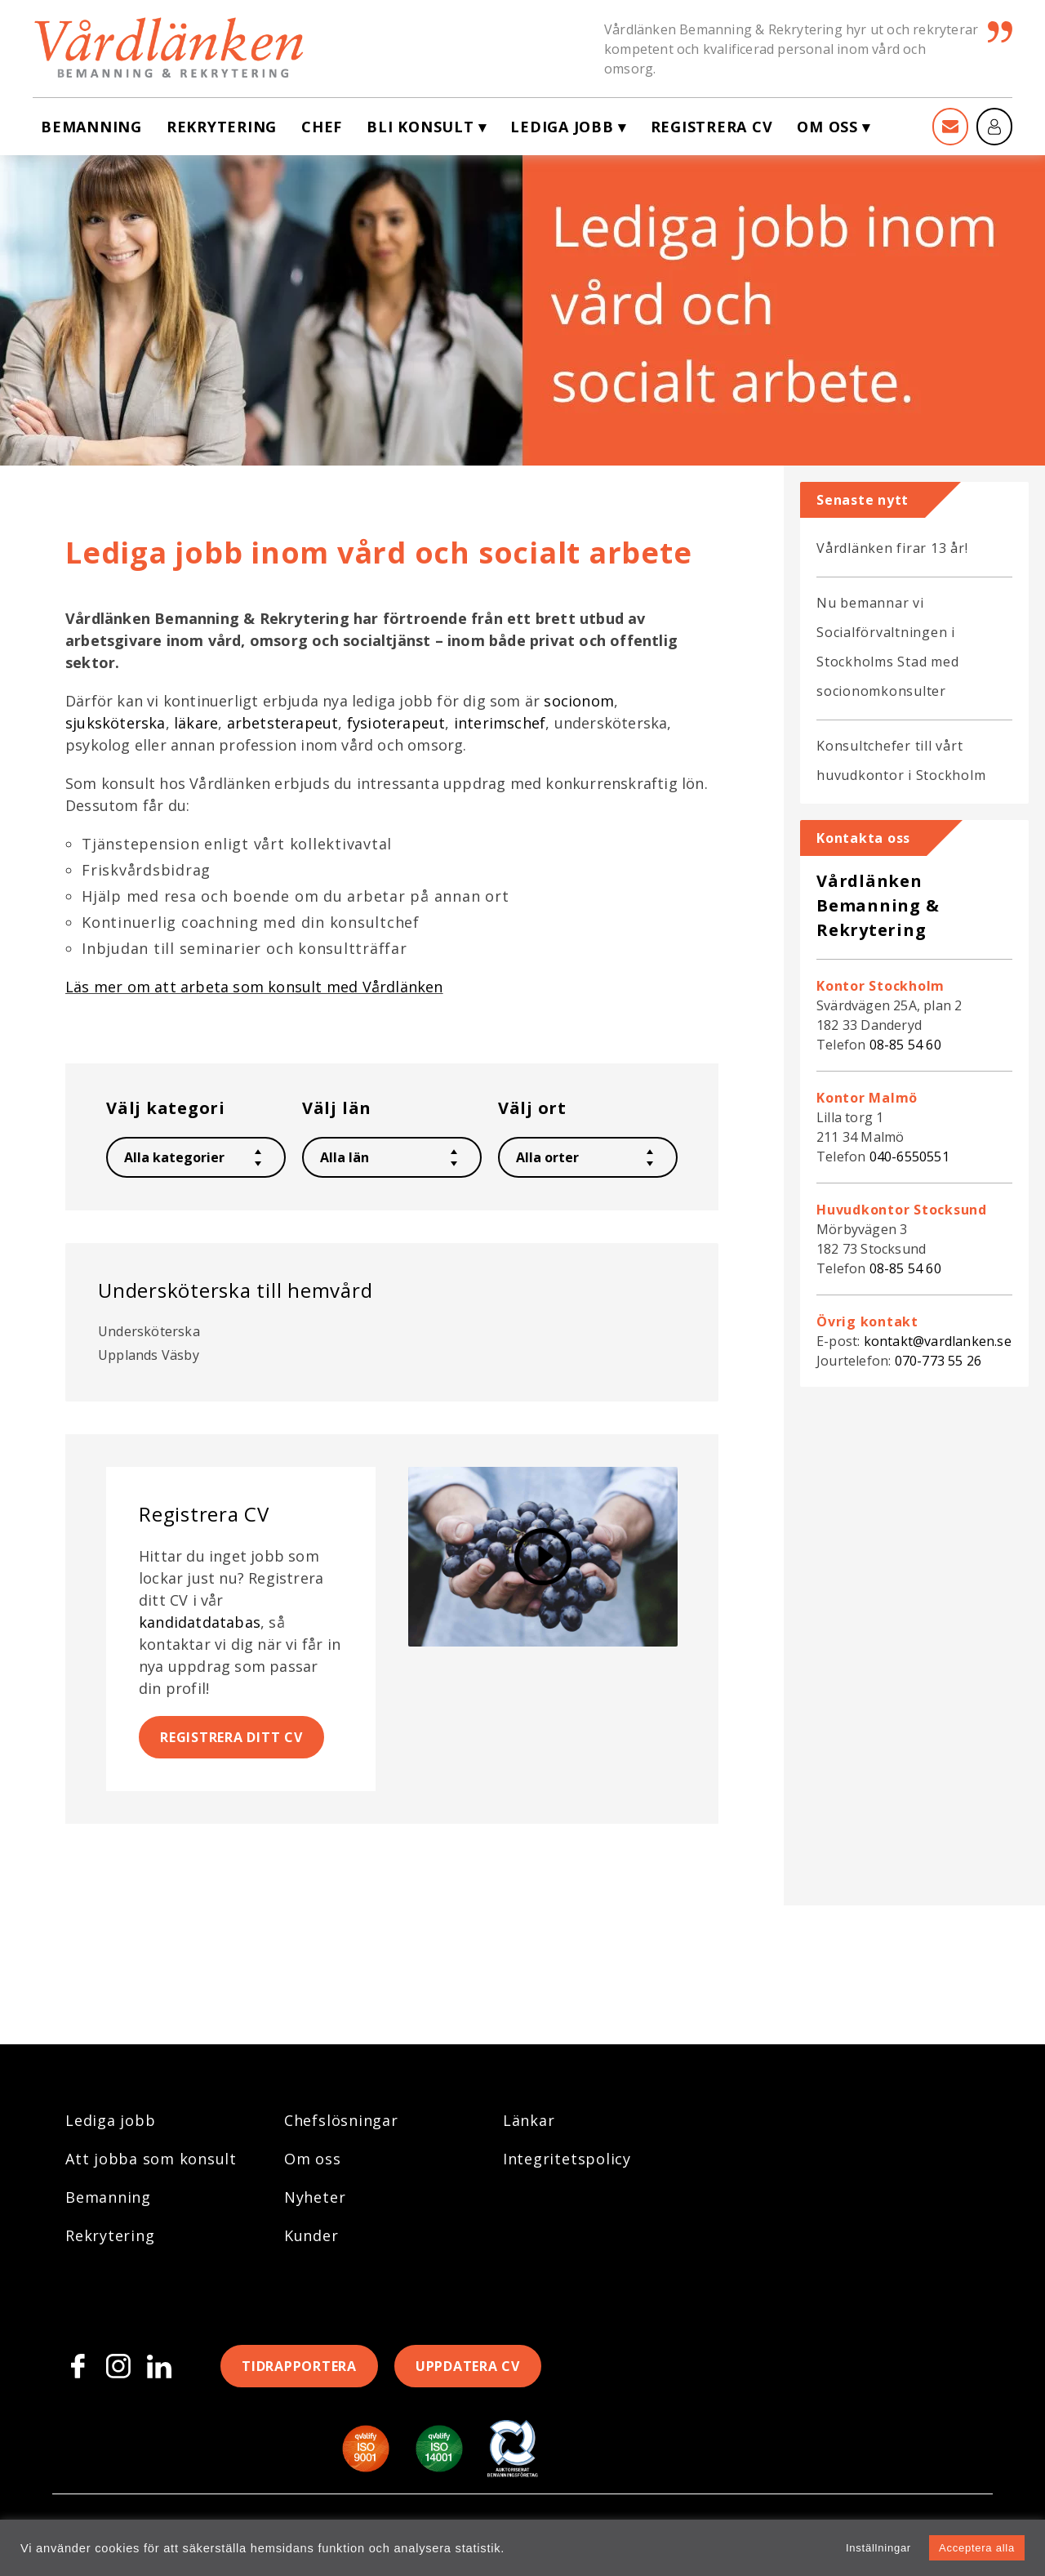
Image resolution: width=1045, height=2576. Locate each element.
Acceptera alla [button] (977, 2548)
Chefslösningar (341, 2120)
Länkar (529, 2120)
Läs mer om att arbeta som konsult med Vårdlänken (254, 986)
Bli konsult (420, 126)
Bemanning (91, 126)
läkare (196, 723)
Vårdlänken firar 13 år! (891, 548)
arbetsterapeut (283, 723)
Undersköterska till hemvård (235, 1290)
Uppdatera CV (468, 2366)
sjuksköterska (115, 723)
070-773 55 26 (938, 1361)
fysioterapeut (396, 723)
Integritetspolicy (567, 2158)
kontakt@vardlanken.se (938, 1341)
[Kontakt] (950, 126)
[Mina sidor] (994, 126)
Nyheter (314, 2197)
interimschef (499, 723)
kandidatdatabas (199, 1622)
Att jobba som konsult (151, 2158)
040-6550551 (909, 1156)
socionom (579, 701)
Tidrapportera (299, 2366)
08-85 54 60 (905, 1045)
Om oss (827, 126)
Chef (321, 126)
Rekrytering (222, 126)
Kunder (311, 2235)
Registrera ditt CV (231, 1737)
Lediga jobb (561, 126)
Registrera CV (712, 126)
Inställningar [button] (878, 2548)
